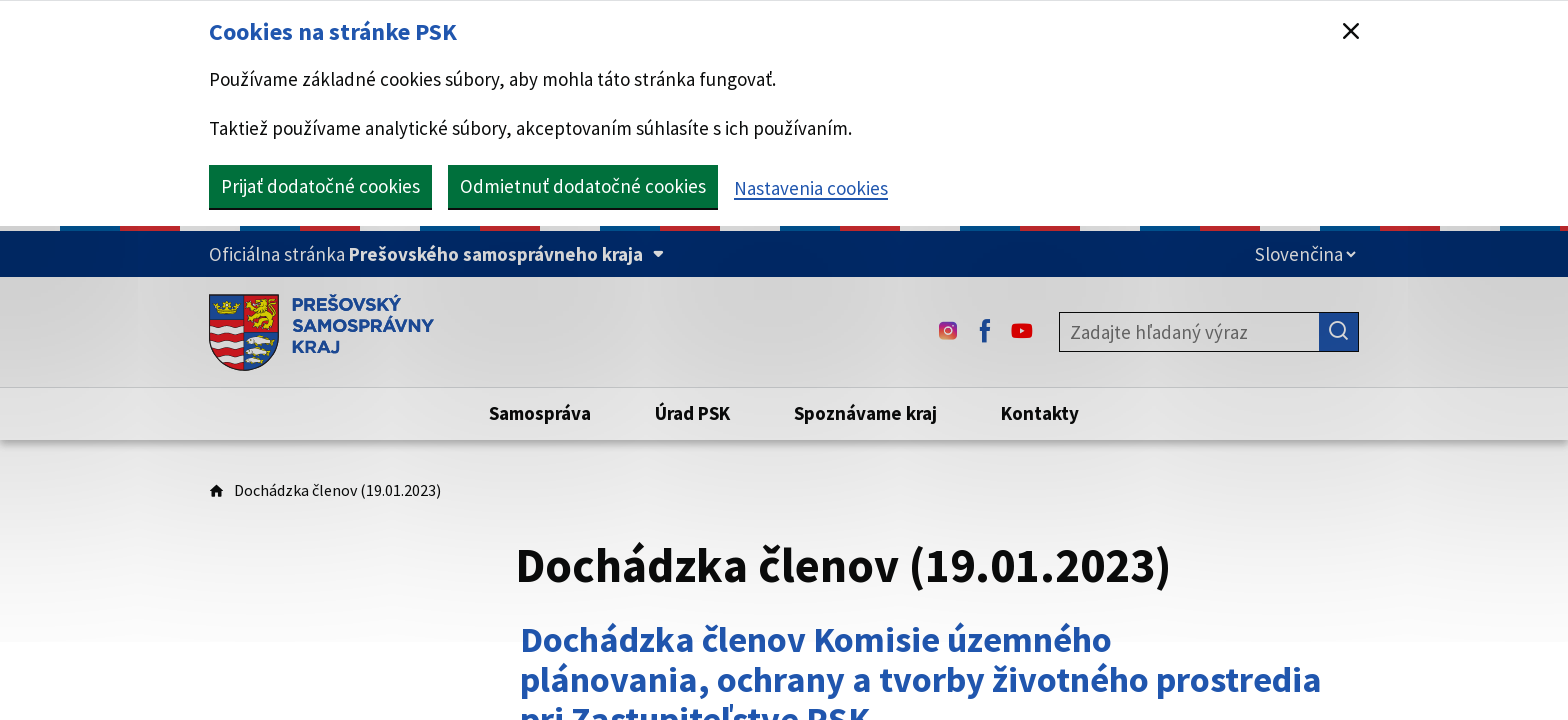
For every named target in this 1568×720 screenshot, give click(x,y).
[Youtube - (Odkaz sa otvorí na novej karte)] (1022, 332)
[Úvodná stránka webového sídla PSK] (321, 332)
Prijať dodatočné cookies (320, 186)
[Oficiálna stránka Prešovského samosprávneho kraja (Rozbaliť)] (436, 254)
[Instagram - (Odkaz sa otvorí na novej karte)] (948, 332)
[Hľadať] (1339, 332)
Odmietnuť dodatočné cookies (583, 186)
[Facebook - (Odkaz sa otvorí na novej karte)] (985, 332)
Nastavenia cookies (811, 188)
